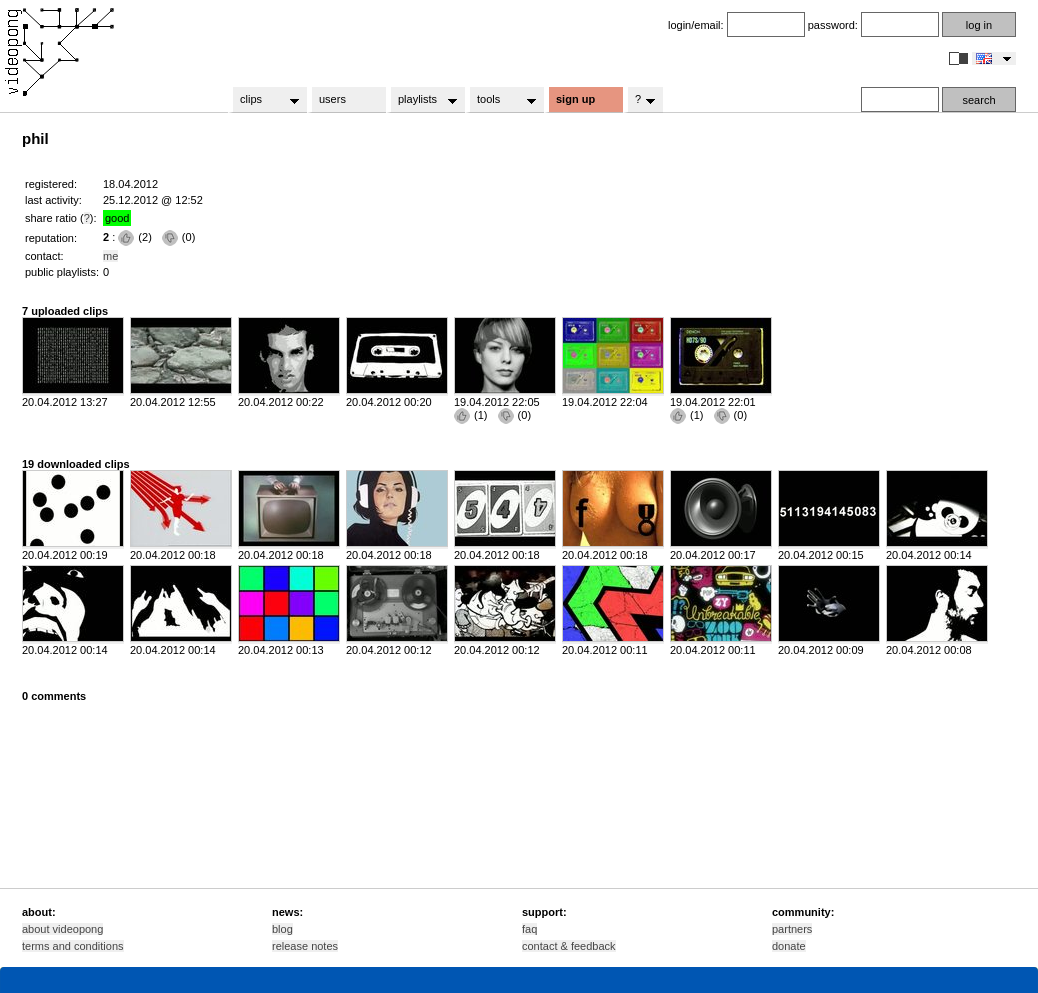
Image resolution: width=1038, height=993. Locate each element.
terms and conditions (73, 946)
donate (789, 946)
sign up (575, 99)
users (332, 99)
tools (500, 100)
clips (263, 100)
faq (529, 929)
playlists (421, 100)
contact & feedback (569, 946)
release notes (305, 946)
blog (282, 929)
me (110, 256)
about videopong (62, 929)
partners (792, 929)
